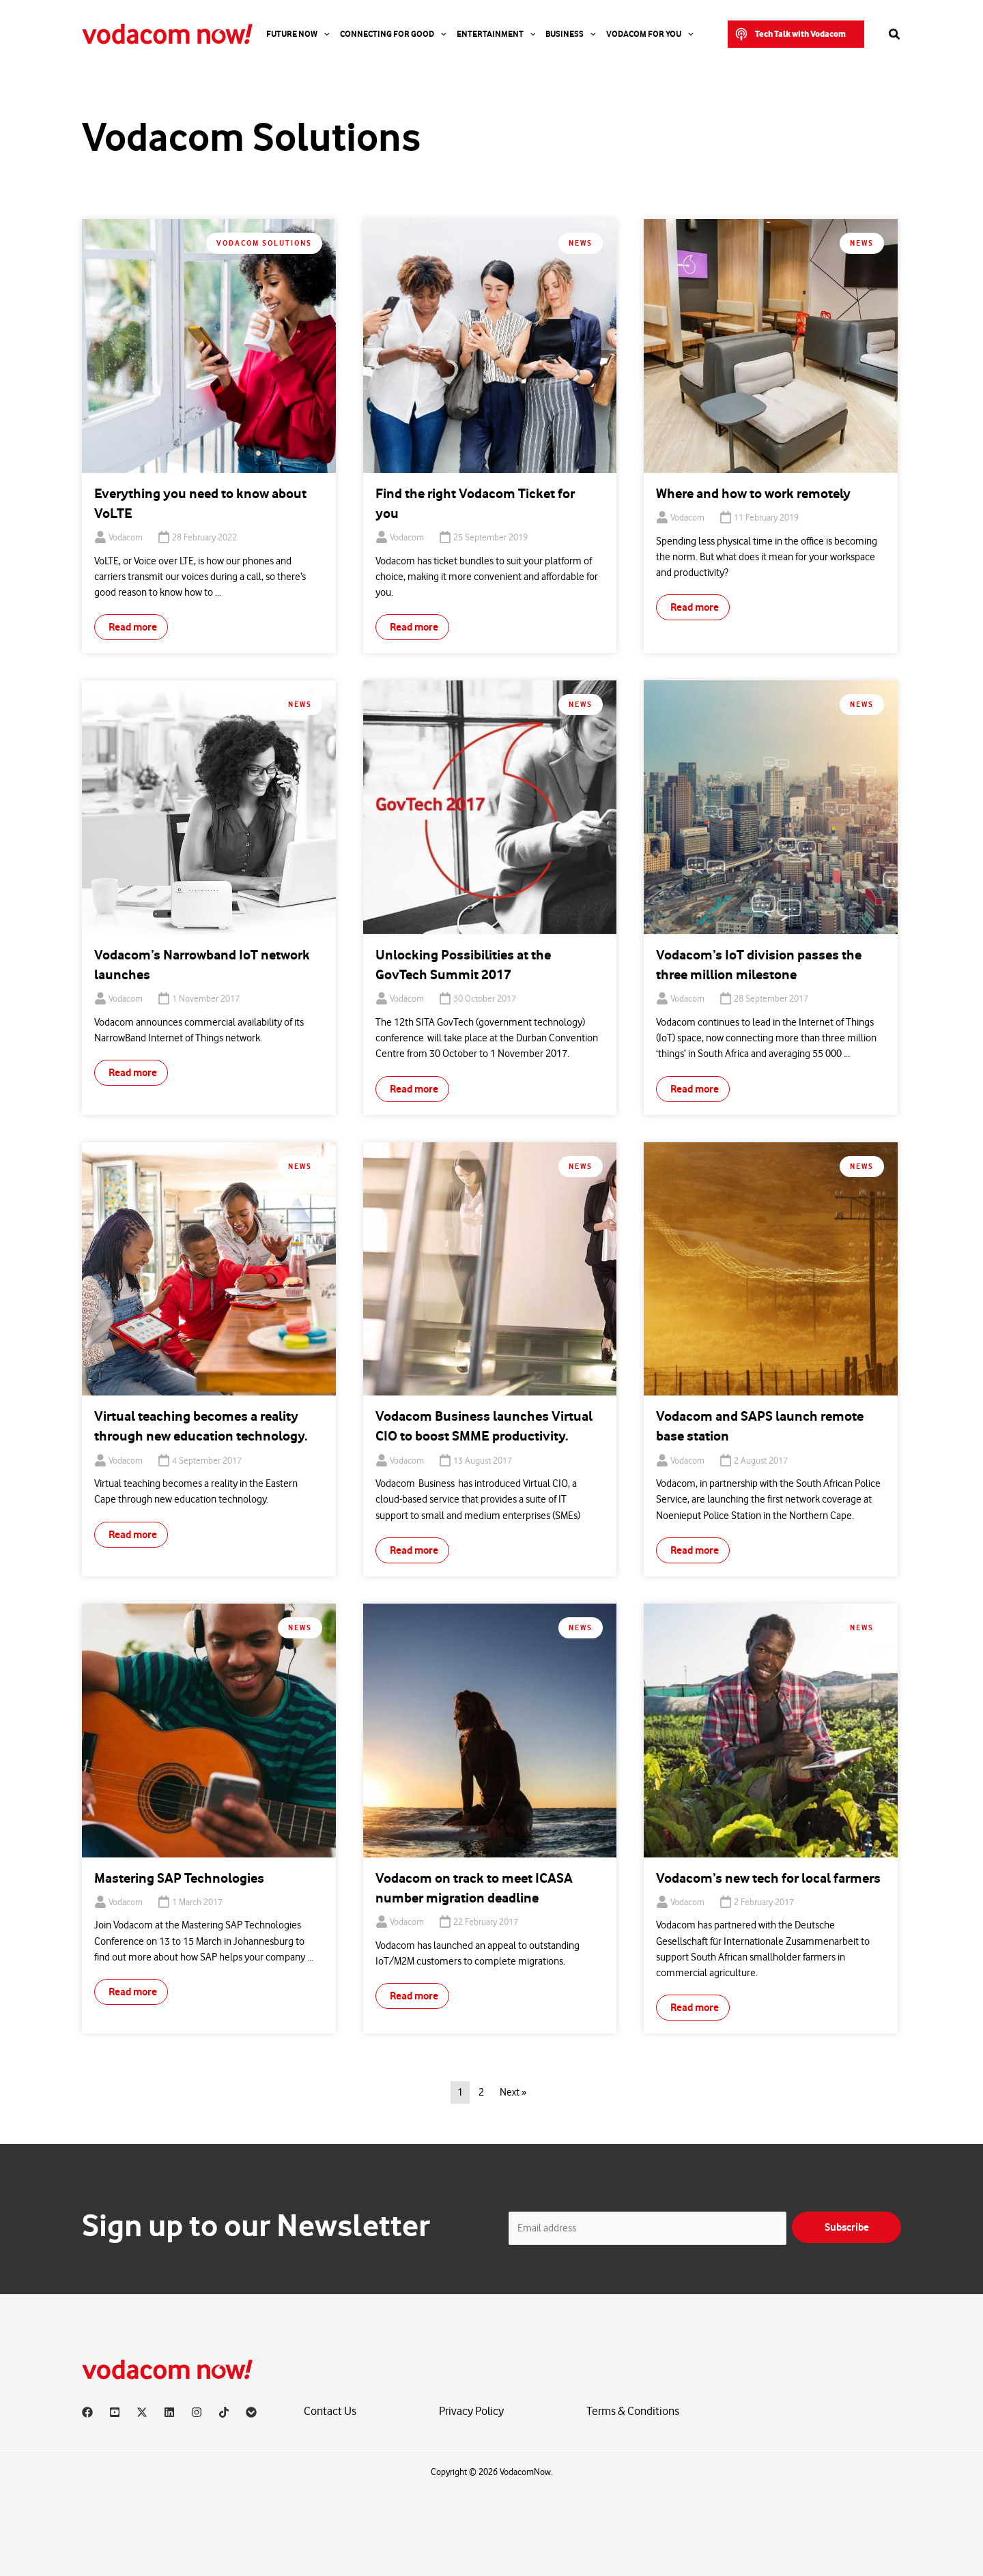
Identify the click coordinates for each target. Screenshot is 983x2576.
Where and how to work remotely (753, 494)
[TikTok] (223, 2412)
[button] (796, 34)
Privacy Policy (471, 2411)
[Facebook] (87, 2412)
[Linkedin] (169, 2412)
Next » (513, 2092)
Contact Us (330, 2411)
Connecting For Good (393, 34)
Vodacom (126, 537)
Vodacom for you (650, 34)
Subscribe (847, 2227)
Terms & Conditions (632, 2411)
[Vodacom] (251, 2412)
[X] (142, 2412)
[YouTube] (114, 2412)
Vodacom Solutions (264, 243)
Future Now (298, 34)
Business (570, 34)
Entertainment (496, 34)
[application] (323, 34)
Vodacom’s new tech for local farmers (768, 1878)
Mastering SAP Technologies (179, 1878)
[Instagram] (196, 2412)
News (581, 243)
